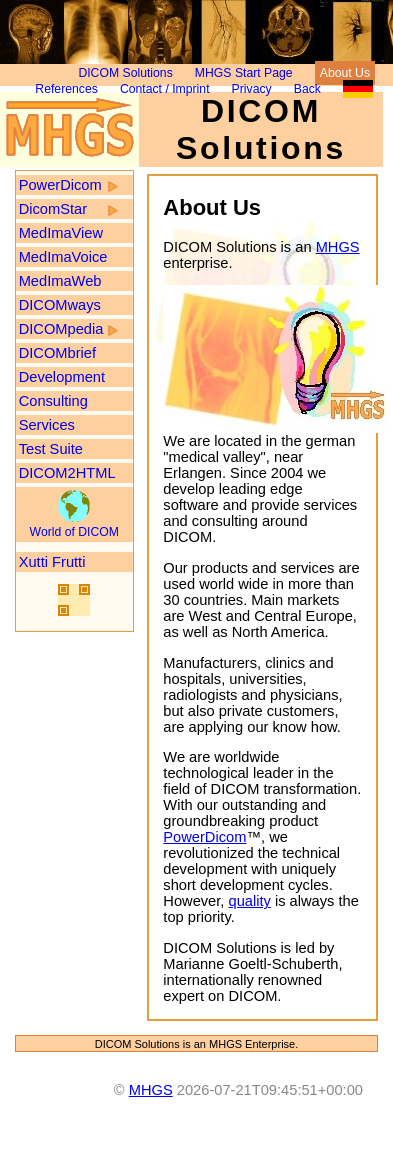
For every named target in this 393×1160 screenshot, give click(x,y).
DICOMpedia (61, 329)
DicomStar (53, 209)
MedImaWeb (60, 281)
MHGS (338, 247)
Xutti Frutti (52, 562)
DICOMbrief (57, 353)
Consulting (53, 401)
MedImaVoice (63, 257)
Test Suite (51, 449)
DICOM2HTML (67, 473)
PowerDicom (60, 185)
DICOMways (60, 305)
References (66, 89)
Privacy (252, 89)
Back (307, 89)
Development (62, 377)
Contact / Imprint (165, 89)
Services (47, 425)
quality (249, 901)
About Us (345, 73)
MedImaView (61, 233)
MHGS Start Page (244, 73)
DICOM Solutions (125, 73)
